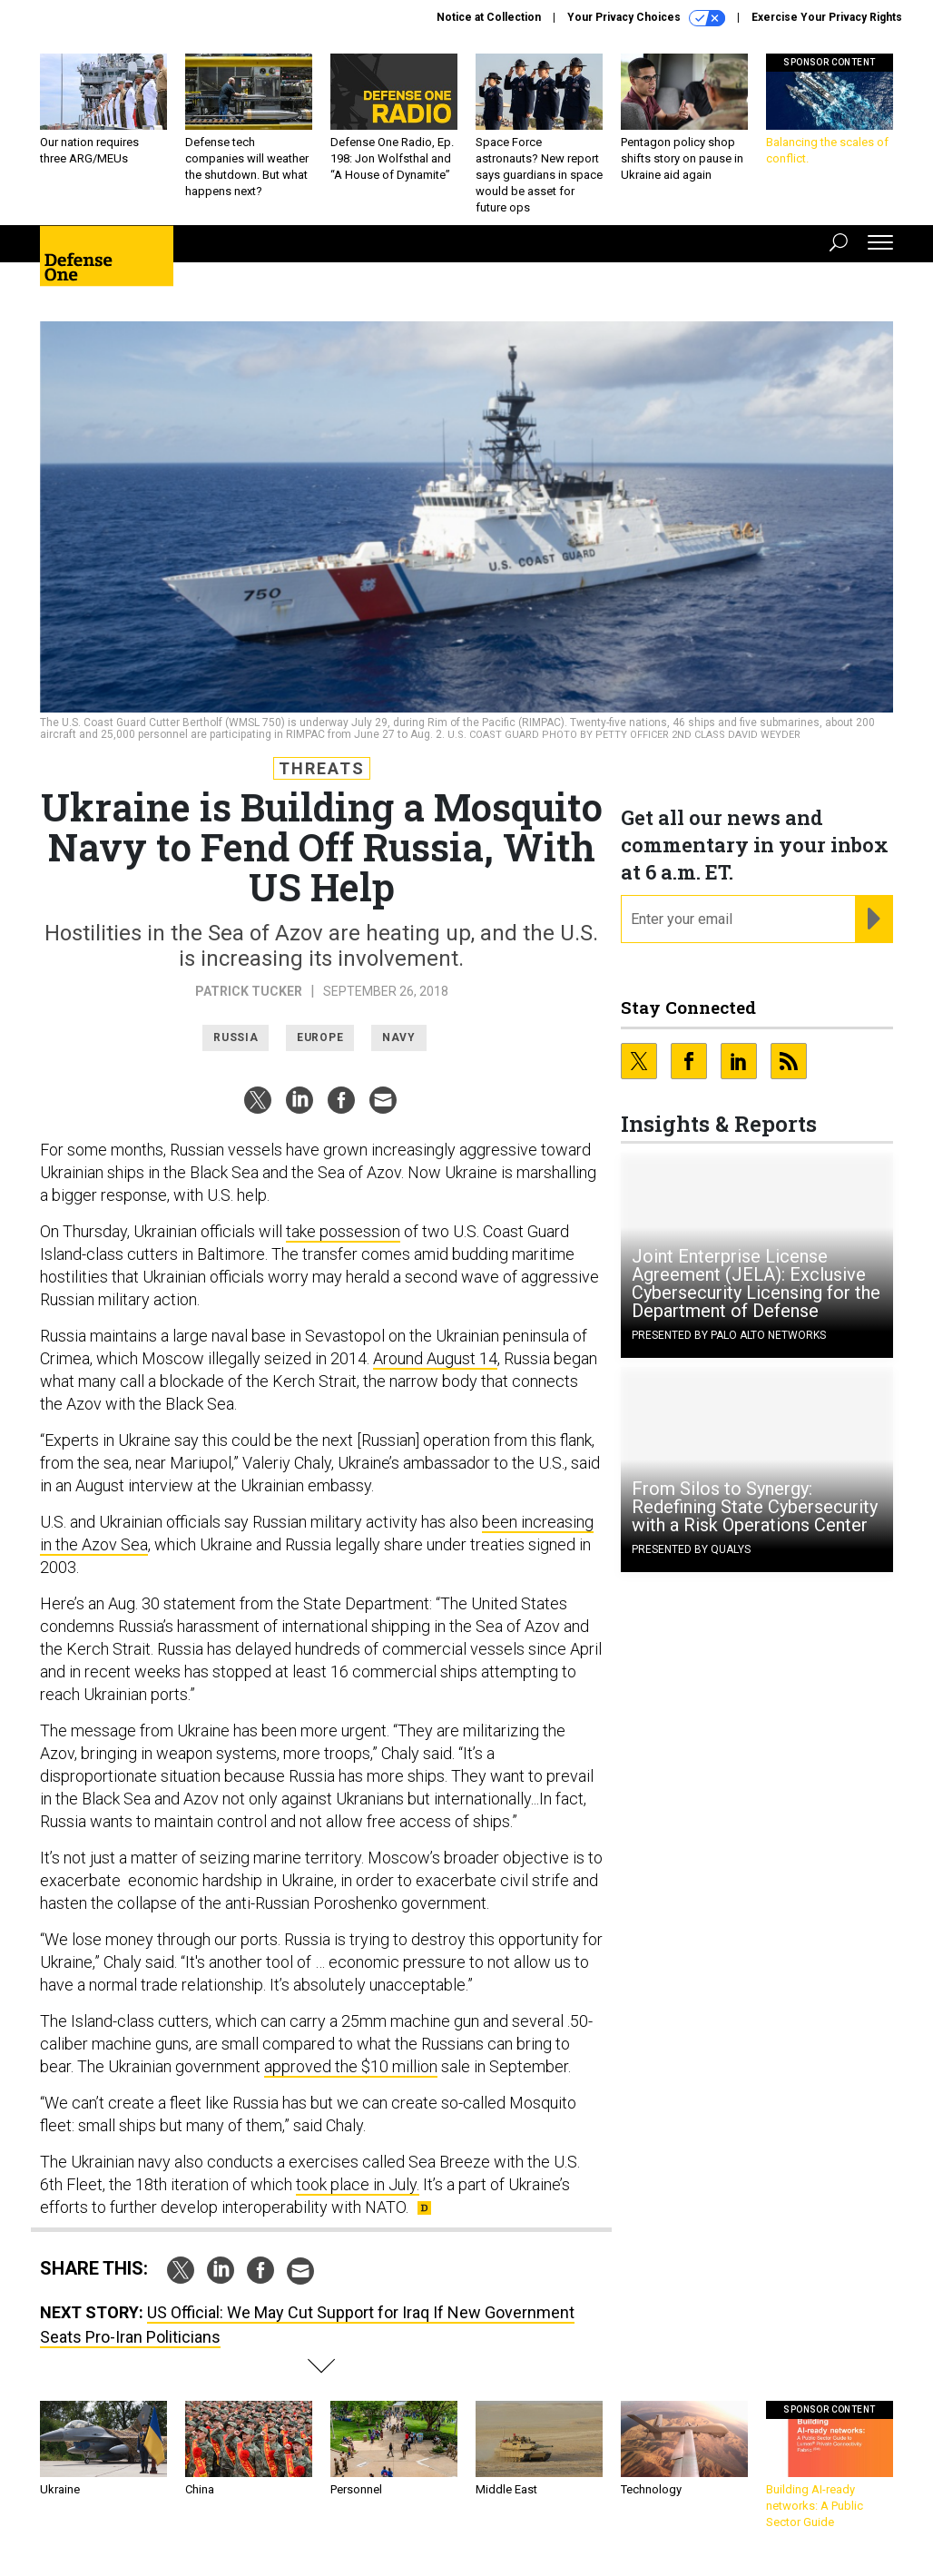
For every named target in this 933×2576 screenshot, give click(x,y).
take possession (343, 1231)
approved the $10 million (350, 2066)
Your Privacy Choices (646, 18)
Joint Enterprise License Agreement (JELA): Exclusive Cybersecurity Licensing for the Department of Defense (756, 1283)
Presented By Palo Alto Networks (729, 1335)
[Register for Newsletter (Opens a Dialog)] (873, 919)
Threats (322, 768)
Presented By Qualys (691, 1549)
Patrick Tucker (248, 991)
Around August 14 (435, 1358)
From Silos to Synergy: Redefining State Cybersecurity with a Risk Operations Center (755, 1507)
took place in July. (357, 2184)
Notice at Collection (489, 17)
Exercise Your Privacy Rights (826, 17)
